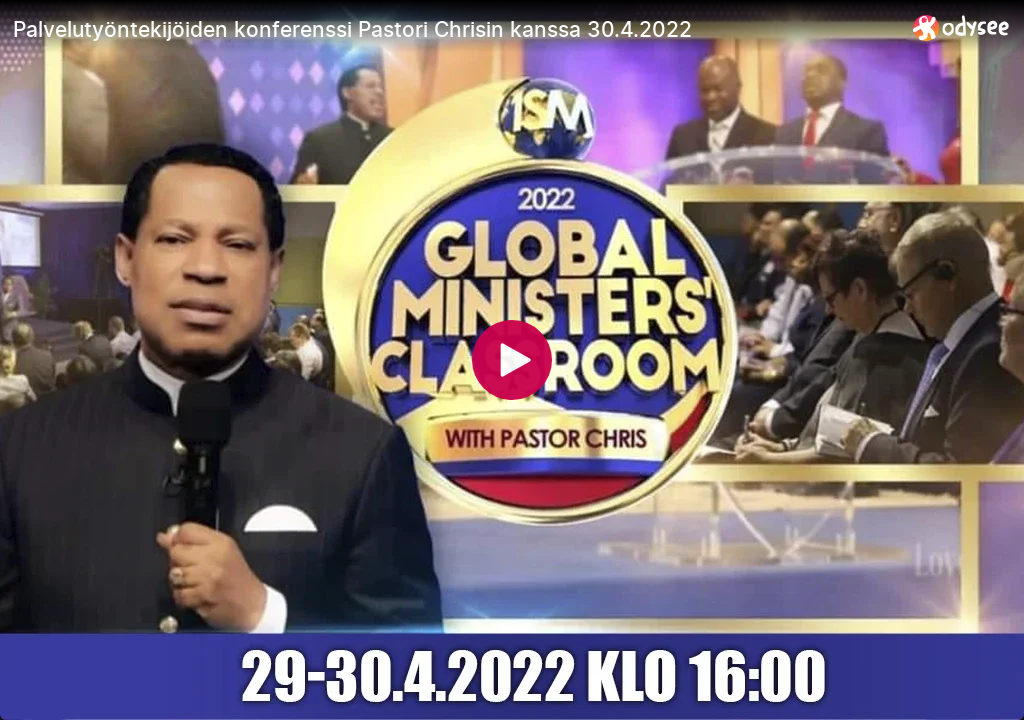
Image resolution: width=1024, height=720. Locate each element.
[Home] (961, 27)
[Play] (512, 360)
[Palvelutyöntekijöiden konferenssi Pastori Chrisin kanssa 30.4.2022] (455, 29)
